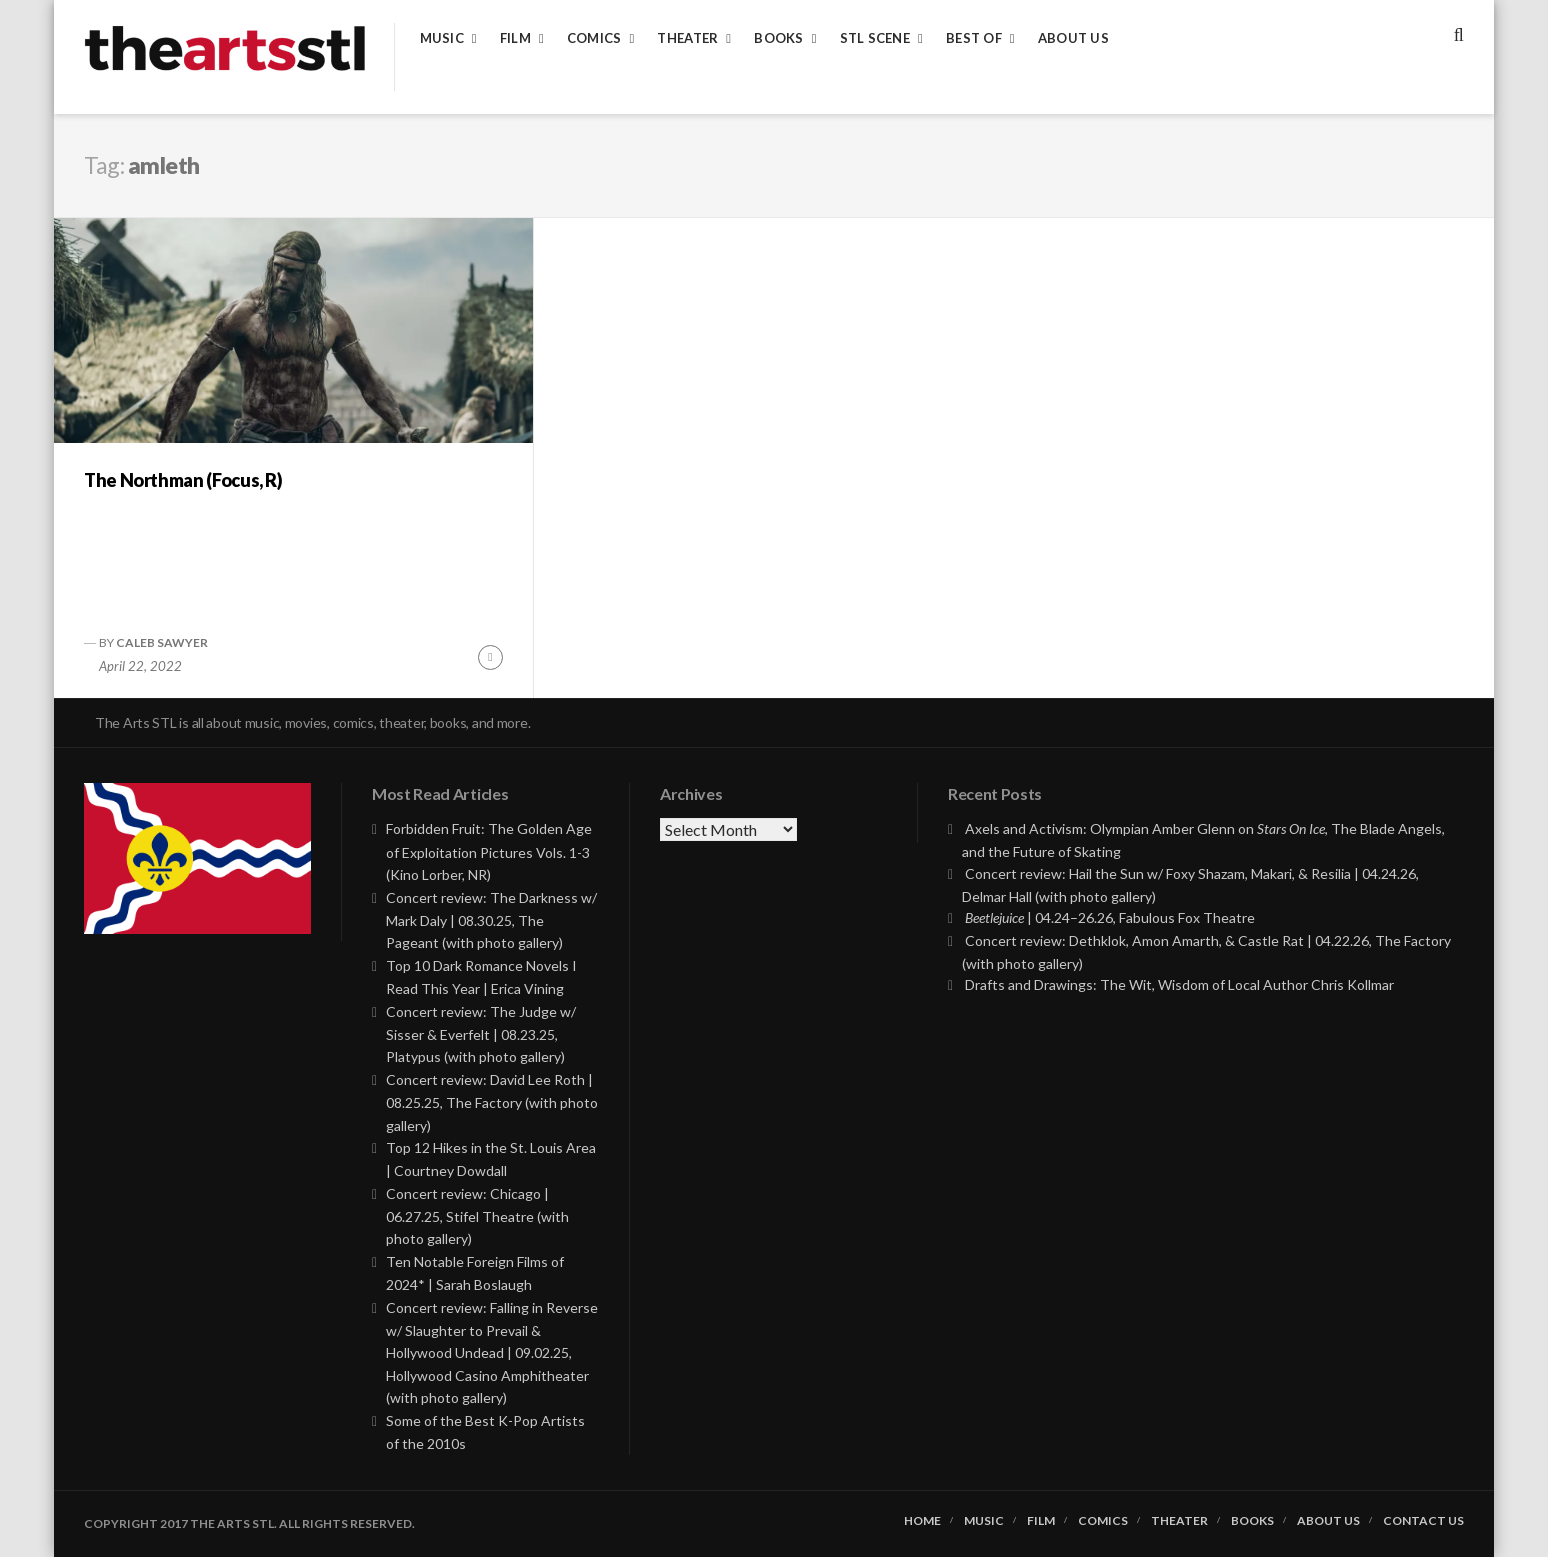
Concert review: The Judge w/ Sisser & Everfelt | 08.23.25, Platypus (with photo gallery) (481, 1034)
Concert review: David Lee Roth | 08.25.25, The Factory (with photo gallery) (492, 1102)
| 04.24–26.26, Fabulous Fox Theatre (1110, 917)
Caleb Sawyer (162, 642)
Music (442, 38)
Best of (974, 38)
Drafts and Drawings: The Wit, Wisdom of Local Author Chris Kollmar (1179, 984)
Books (778, 38)
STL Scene (875, 38)
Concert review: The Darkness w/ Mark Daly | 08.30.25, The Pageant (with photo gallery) (491, 920)
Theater (687, 38)
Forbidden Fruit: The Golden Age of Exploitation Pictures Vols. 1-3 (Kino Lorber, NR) (489, 851)
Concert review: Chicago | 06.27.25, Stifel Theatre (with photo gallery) (477, 1216)
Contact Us (1423, 1521)
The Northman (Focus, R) (183, 480)
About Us (1073, 38)
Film (515, 38)
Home (922, 1521)
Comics (594, 38)
